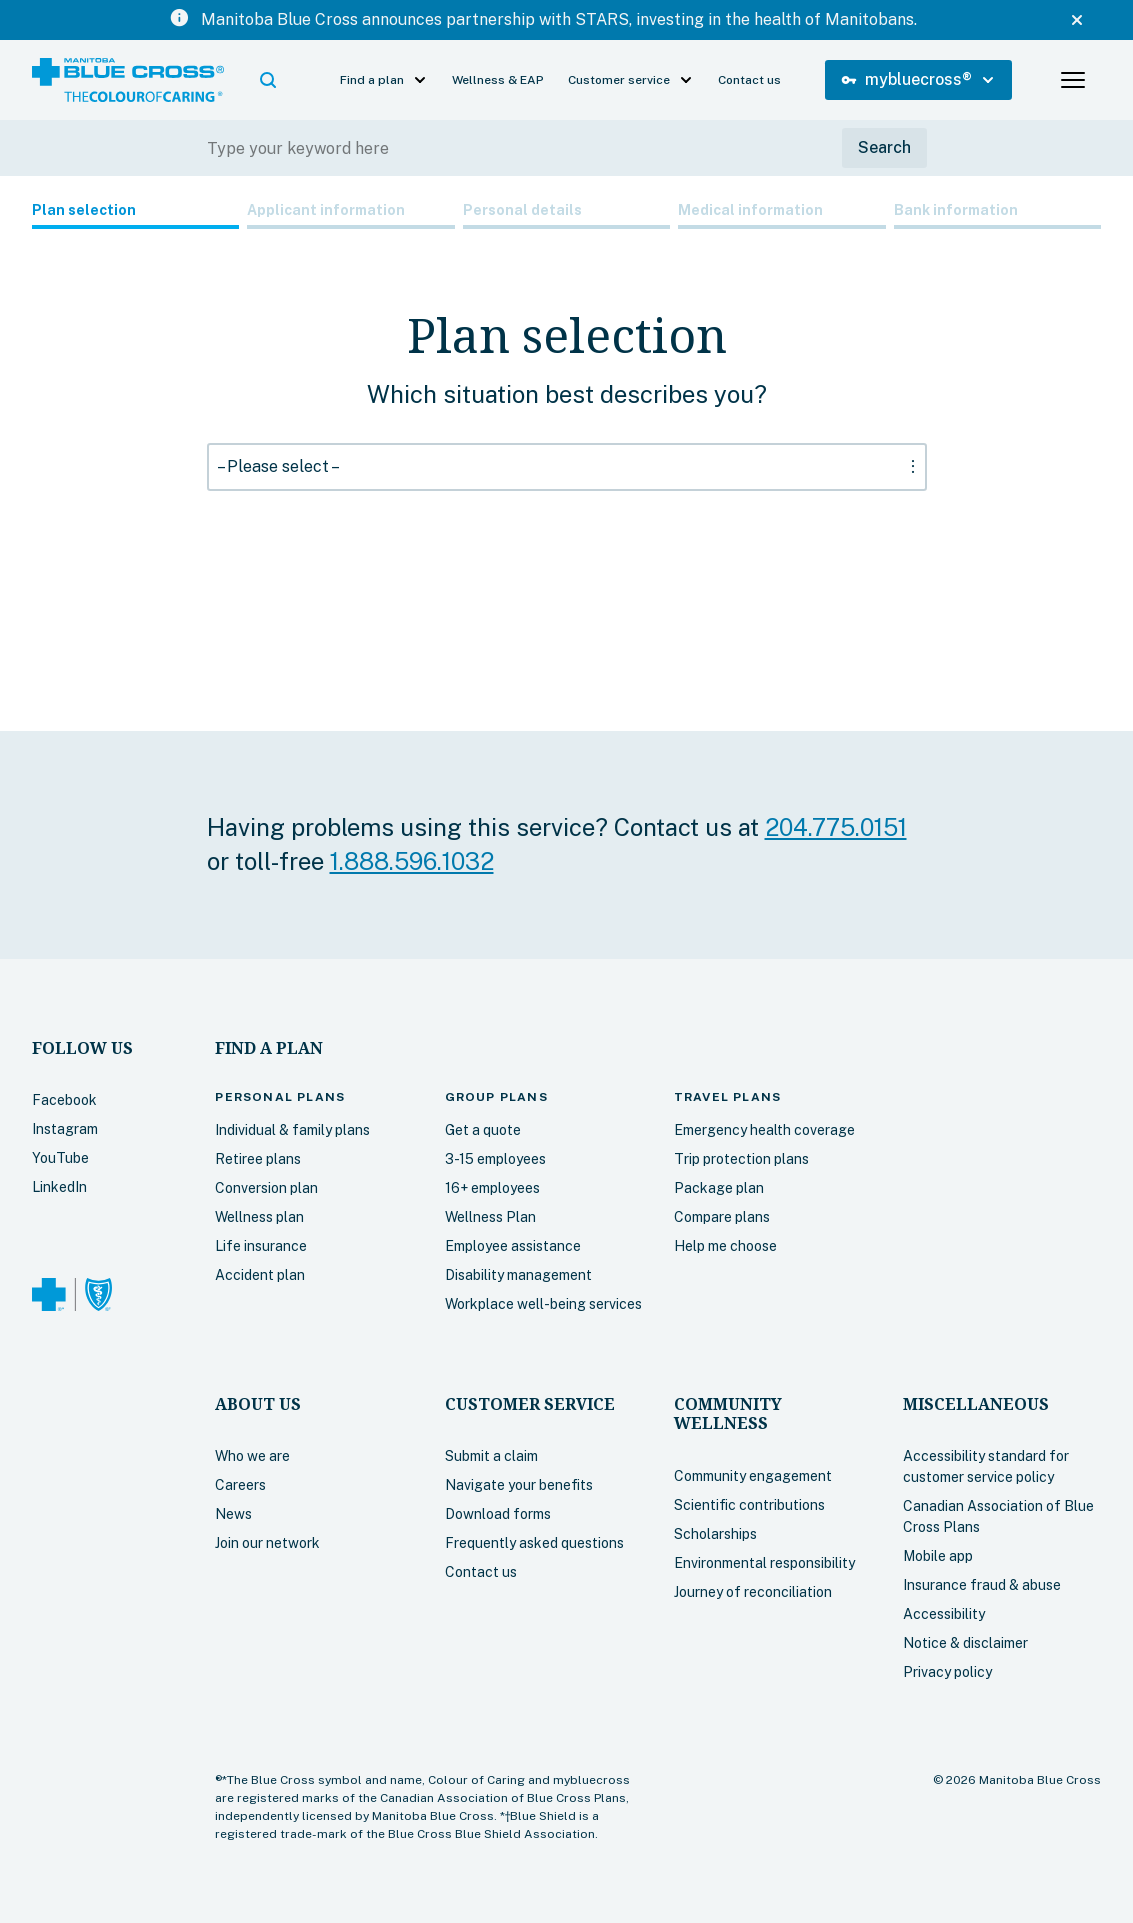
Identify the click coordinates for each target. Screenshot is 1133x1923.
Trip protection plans (741, 1159)
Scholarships (715, 1534)
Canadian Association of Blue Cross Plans (998, 1516)
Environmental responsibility (764, 1563)
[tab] (135, 214)
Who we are (252, 1456)
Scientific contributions (749, 1505)
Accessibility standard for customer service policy (986, 1466)
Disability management (518, 1275)
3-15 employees (495, 1159)
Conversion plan (266, 1188)
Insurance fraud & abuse (982, 1585)
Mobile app (938, 1556)
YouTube (60, 1158)
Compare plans (722, 1217)
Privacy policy (947, 1672)
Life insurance (261, 1246)
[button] (268, 80)
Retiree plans (258, 1159)
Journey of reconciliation (753, 1592)
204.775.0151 (836, 827)
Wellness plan (259, 1217)
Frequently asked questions (534, 1543)
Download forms (498, 1514)
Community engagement (753, 1476)
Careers (240, 1485)
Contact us (749, 80)
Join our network (267, 1543)
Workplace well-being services (543, 1304)
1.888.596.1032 (412, 861)
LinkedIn (59, 1187)
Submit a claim (491, 1456)
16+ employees (492, 1188)
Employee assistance (513, 1246)
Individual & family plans (292, 1130)
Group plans (496, 1097)
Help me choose (725, 1246)
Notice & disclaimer (965, 1643)
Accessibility (944, 1614)
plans (280, 1097)
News (233, 1514)
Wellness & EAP (498, 80)
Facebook (64, 1100)
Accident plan (260, 1275)
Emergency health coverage (764, 1130)
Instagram (65, 1129)
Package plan (719, 1188)
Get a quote (483, 1130)
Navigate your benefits (519, 1485)
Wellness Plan (490, 1217)
